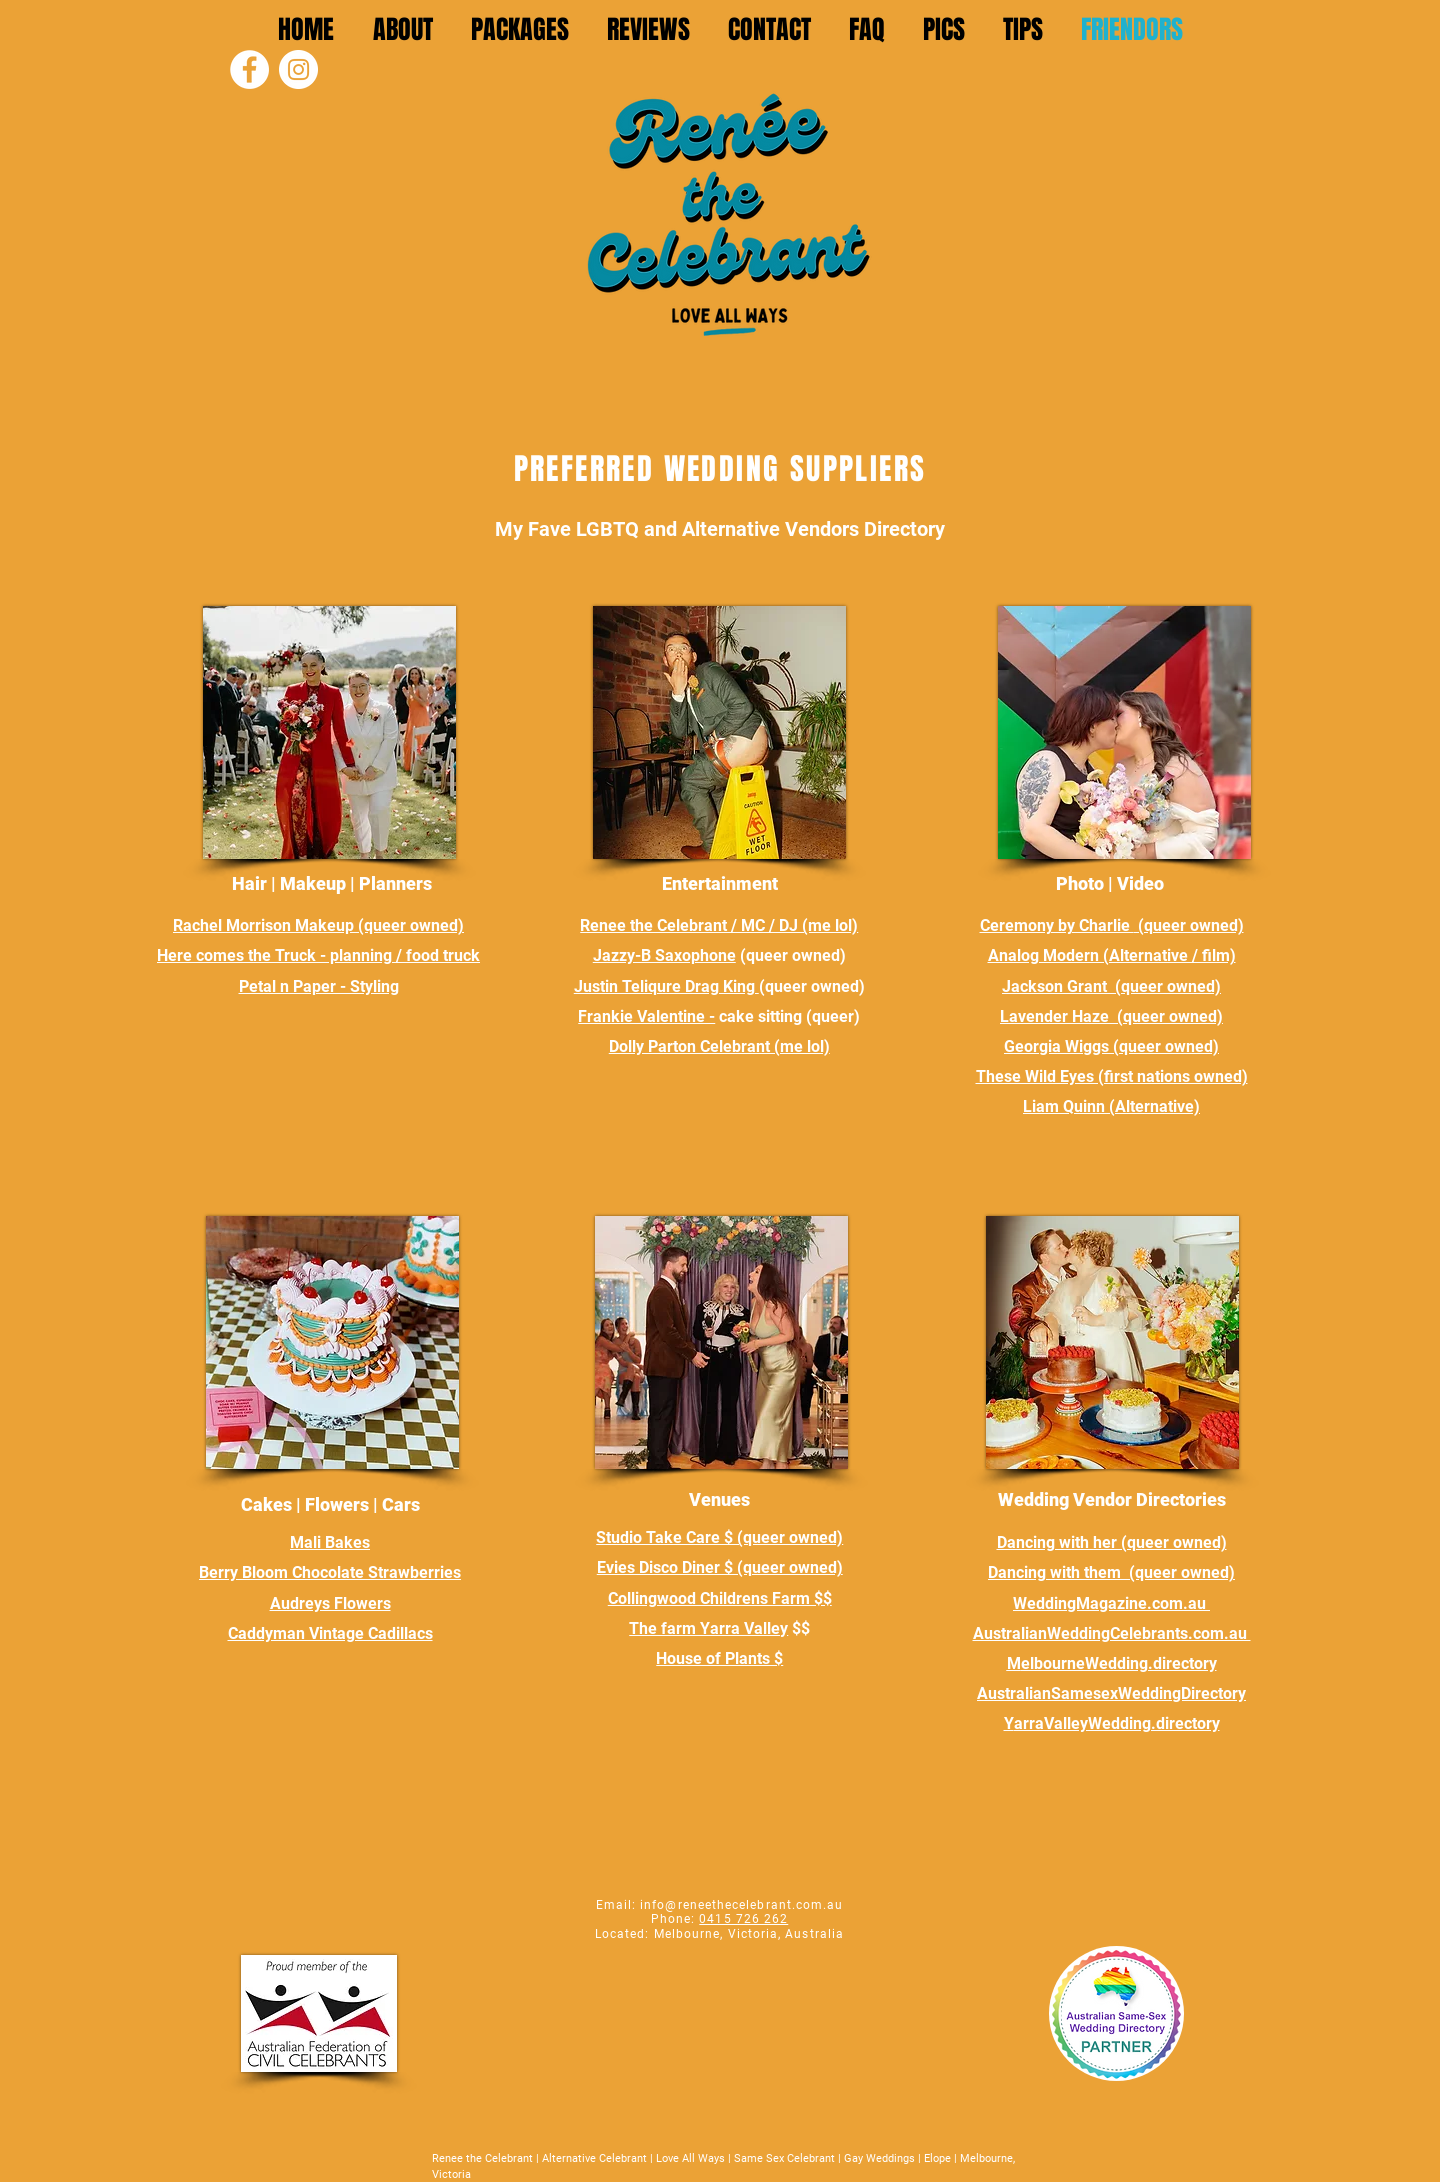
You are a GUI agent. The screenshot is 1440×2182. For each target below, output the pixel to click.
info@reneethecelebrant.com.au (741, 1905)
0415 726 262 (743, 1919)
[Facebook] (249, 69)
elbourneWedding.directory (1119, 1663)
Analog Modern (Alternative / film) (1112, 955)
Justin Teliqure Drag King (666, 986)
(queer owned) (411, 925)
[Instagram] (298, 69)
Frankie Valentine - (646, 1016)
